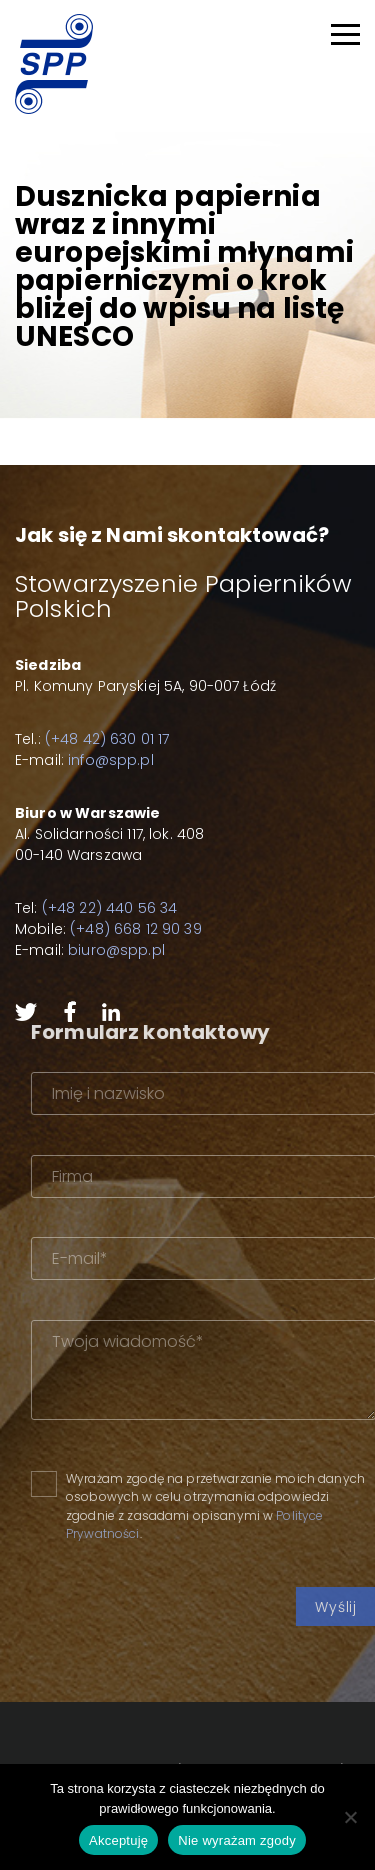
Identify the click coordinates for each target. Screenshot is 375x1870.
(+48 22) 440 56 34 (110, 908)
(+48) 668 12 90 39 (136, 929)
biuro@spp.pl (116, 950)
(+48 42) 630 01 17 (107, 739)
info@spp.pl (111, 760)
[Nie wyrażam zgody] (350, 1817)
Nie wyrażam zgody (237, 1840)
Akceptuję (118, 1840)
